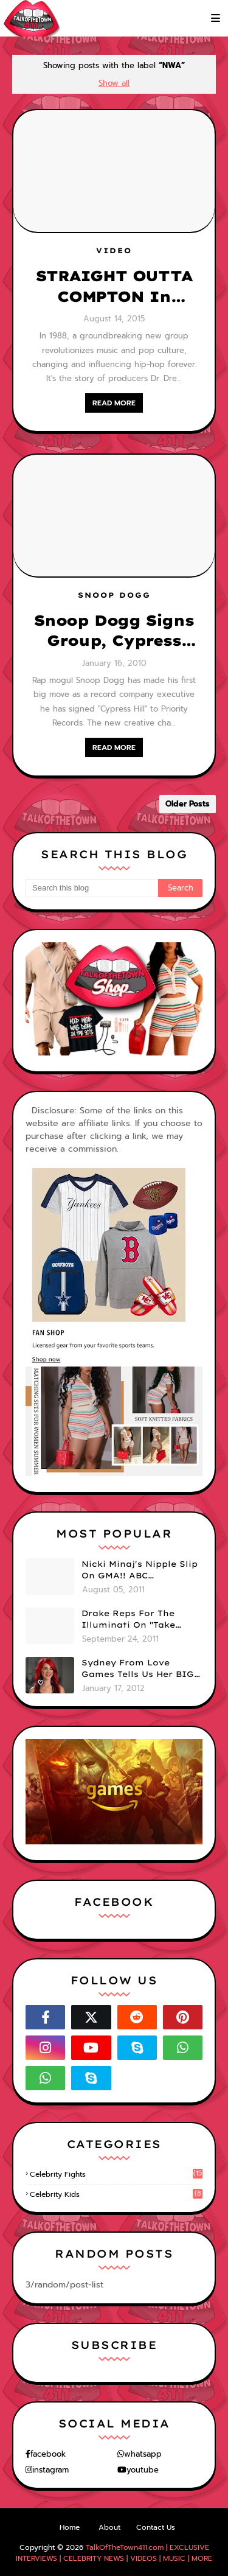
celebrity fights (116, 2174)
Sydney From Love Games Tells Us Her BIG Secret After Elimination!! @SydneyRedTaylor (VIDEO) (137, 1669)
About (109, 2527)
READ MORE (114, 402)
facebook (48, 2454)
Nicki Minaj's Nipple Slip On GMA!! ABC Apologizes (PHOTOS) (139, 1570)
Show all (114, 83)
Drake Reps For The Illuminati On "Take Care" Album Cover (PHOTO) (128, 1619)
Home (70, 2527)
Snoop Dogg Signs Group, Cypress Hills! (114, 631)
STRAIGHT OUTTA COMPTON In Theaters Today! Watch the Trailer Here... (114, 287)
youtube (142, 2470)
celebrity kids (116, 2194)
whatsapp (143, 2454)
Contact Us (155, 2527)
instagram (50, 2470)
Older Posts (187, 804)
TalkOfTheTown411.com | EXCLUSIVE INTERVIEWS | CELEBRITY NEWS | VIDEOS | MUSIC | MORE (114, 2553)
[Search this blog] (92, 888)
